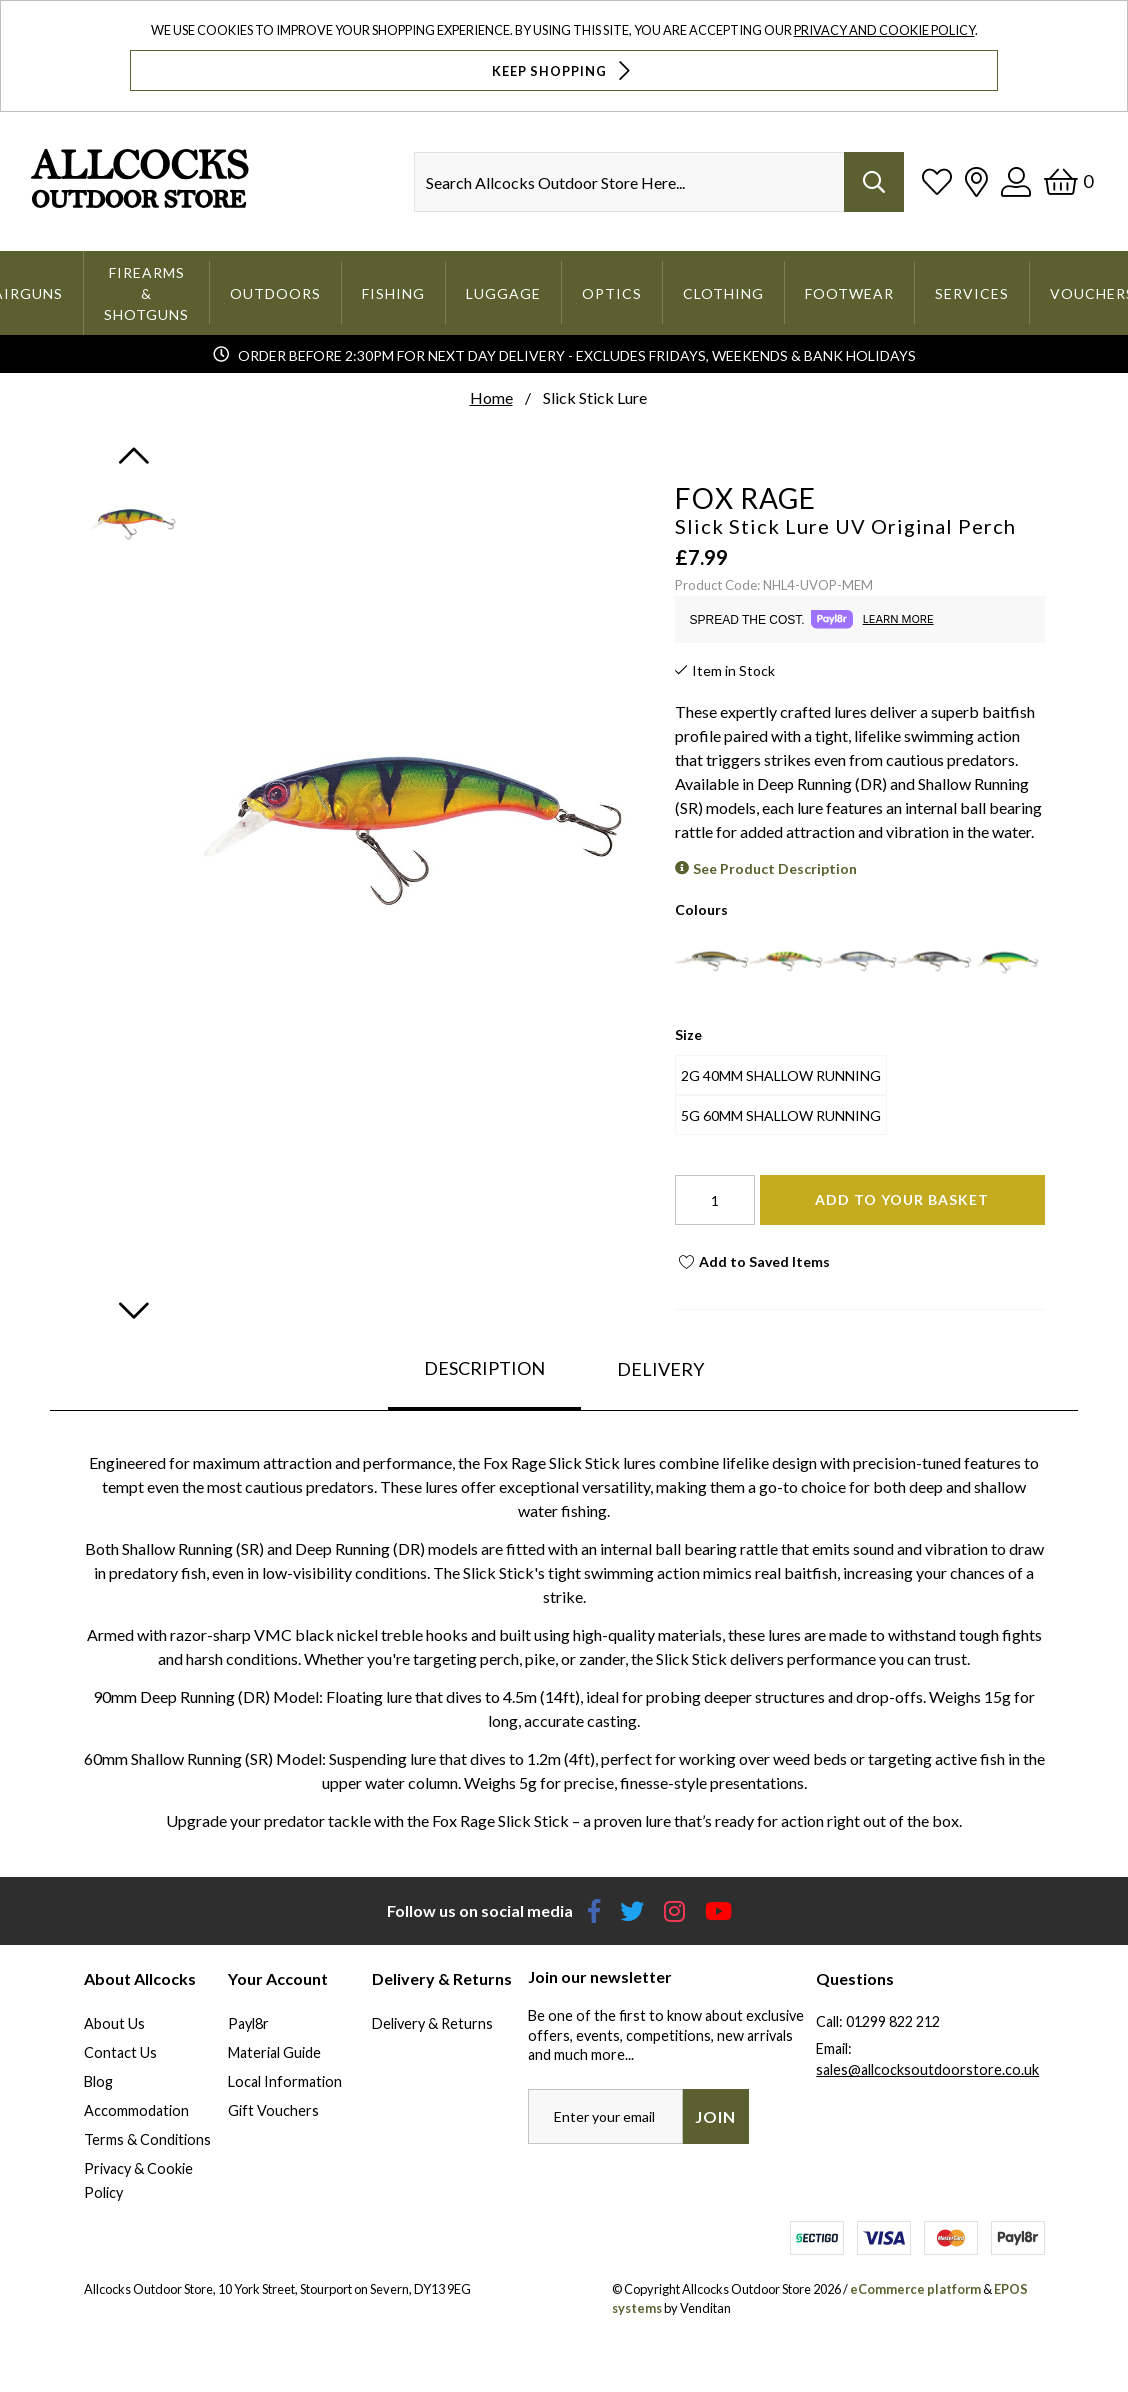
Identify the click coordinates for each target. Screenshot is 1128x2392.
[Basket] (1068, 181)
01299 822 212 (893, 2021)
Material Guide (274, 2052)
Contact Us (120, 2052)
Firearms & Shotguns (146, 293)
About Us (114, 2023)
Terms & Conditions (147, 2139)
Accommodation (136, 2110)
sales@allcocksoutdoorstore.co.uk (927, 2069)
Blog (98, 2081)
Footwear (849, 293)
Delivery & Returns (432, 2023)
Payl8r (248, 2023)
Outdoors (275, 293)
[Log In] (1016, 181)
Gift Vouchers (273, 2110)
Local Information (285, 2081)
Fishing (393, 293)
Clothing (723, 293)
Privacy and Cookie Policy (884, 30)
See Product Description (775, 868)
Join (715, 2116)
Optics (612, 293)
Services (972, 293)
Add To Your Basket (902, 1199)
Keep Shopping (563, 70)
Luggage (503, 293)
